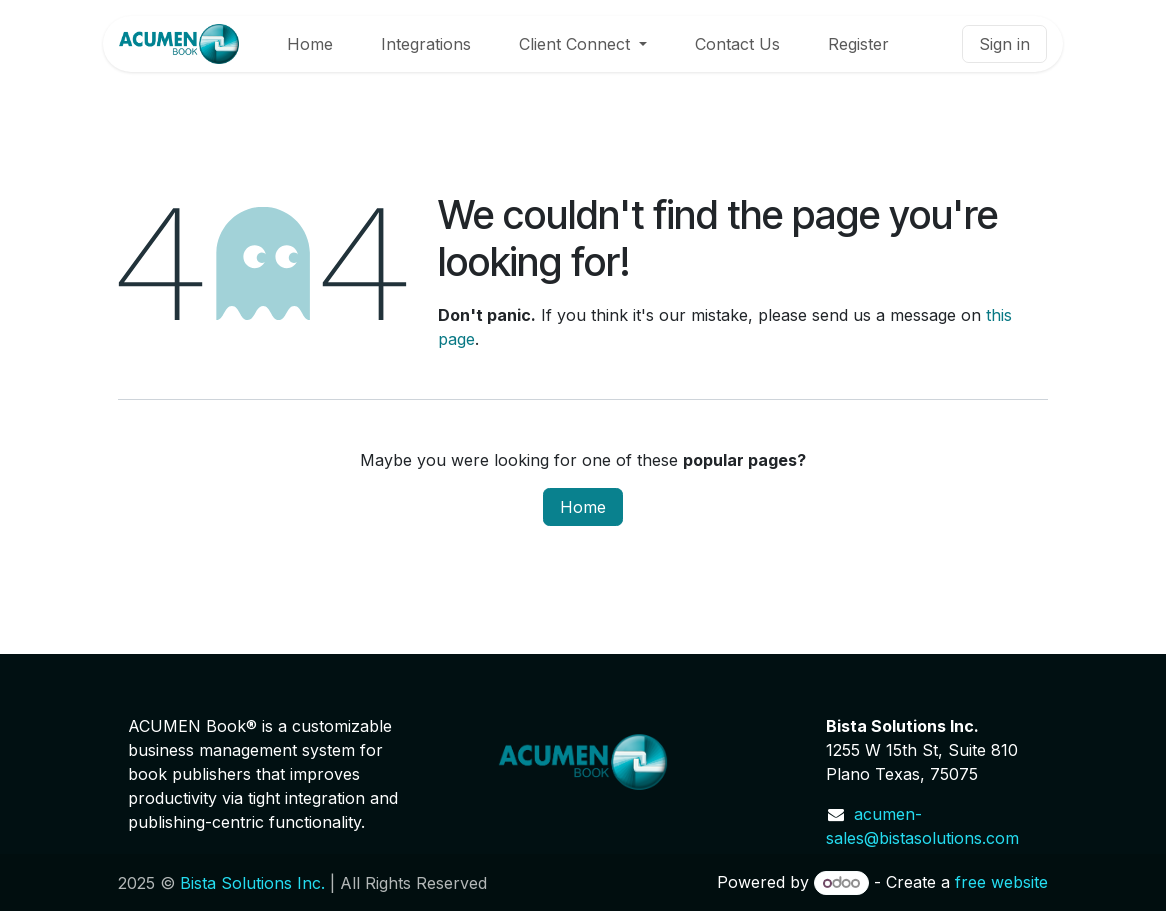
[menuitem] (310, 44)
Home (583, 507)
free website (1001, 882)
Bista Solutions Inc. (252, 883)
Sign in (1004, 44)
